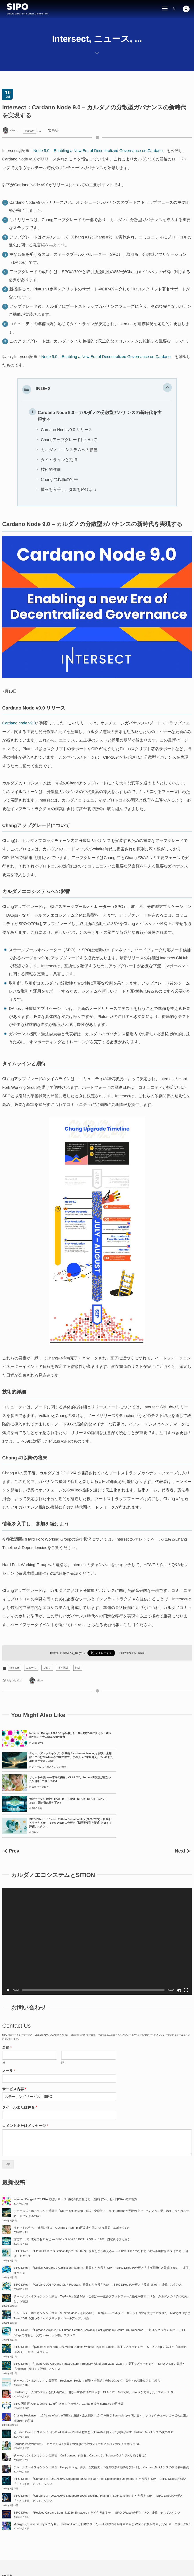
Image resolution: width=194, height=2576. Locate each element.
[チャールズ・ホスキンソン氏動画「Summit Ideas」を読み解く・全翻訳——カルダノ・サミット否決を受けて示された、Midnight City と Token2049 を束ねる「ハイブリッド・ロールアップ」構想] (6, 2279)
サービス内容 (14, 2053)
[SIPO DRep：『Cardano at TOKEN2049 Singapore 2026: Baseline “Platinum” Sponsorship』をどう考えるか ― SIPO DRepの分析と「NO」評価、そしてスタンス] (6, 2461)
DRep (35, 1797)
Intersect (29, 131)
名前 (7, 2012)
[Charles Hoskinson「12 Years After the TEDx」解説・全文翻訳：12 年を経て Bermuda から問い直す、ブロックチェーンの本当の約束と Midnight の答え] (6, 2381)
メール (8, 2035)
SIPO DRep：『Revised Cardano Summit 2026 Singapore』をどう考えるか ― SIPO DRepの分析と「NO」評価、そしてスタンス (97, 2476)
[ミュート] (179, 1954)
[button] (167, 388)
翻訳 (77, 1668)
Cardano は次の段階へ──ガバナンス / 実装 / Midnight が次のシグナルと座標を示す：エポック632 (77, 2408)
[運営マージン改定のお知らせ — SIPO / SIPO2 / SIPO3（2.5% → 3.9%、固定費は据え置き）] (6, 2205)
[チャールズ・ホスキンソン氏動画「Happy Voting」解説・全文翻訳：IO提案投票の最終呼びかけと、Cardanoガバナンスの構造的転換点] (6, 2433)
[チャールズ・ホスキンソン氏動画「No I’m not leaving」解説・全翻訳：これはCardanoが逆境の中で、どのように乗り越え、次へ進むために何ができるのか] (6, 2177)
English (7, 2540)
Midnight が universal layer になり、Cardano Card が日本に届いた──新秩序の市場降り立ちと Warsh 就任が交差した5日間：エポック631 (102, 2488)
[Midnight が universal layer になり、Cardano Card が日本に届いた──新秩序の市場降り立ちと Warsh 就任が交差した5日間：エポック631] (6, 2490)
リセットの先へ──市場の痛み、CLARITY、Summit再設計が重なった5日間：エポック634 (72, 2192)
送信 (8, 2128)
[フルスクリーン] (186, 1954)
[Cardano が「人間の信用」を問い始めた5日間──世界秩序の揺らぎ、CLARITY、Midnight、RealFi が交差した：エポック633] (6, 2358)
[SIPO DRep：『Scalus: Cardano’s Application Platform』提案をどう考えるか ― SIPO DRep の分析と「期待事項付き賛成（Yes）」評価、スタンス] (6, 2234)
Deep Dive (37, 1743)
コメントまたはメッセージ (25, 2090)
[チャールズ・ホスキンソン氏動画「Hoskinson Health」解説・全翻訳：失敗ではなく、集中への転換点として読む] (6, 2346)
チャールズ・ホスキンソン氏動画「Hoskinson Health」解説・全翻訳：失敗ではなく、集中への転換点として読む (87, 2344)
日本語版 (63, 1668)
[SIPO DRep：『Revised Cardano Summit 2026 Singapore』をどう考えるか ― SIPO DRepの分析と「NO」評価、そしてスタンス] (6, 2478)
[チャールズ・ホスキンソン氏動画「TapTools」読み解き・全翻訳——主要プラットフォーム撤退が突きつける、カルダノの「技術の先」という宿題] (6, 2262)
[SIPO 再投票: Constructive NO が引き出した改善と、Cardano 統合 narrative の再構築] (6, 2370)
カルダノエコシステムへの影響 (69, 450)
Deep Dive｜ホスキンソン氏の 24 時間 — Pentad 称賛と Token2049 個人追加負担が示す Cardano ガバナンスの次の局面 (93, 2396)
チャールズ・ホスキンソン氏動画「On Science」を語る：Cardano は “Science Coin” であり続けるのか (80, 2420)
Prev (10, 1815)
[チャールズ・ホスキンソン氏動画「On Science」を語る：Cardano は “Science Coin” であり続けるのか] (6, 2421)
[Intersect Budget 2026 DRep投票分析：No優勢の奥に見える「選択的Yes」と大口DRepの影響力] (6, 2165)
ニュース (31, 1668)
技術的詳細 (51, 469)
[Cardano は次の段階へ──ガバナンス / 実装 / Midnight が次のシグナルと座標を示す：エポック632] (6, 2410)
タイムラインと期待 (59, 460)
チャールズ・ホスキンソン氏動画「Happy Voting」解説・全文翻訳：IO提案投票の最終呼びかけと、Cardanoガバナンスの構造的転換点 (101, 2431)
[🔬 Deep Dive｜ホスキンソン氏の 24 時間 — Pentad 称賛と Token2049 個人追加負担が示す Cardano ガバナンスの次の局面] (6, 2398)
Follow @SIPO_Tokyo (132, 1652)
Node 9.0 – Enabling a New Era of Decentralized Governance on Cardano (98, 150)
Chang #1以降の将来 (59, 479)
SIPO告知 (131, 1769)
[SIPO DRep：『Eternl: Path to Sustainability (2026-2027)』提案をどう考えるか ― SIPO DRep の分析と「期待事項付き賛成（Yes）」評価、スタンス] (6, 2217)
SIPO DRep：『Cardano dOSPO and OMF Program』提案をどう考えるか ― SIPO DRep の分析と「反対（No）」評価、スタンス (98, 2249)
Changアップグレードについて (69, 440)
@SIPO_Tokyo (72, 1653)
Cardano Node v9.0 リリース (66, 430)
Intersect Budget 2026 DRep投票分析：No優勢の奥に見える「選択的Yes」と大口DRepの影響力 (75, 2163)
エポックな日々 (40, 1769)
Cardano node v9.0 (19, 723)
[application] (97, 1905)
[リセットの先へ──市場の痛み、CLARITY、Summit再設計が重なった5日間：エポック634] (6, 2193)
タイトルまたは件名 (19, 2072)
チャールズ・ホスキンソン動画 (143, 1749)
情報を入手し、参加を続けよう (69, 489)
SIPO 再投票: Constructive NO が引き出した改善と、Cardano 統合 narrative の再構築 (68, 2368)
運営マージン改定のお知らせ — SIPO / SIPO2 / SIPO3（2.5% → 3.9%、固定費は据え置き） (73, 2203)
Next (183, 1815)
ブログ (47, 1668)
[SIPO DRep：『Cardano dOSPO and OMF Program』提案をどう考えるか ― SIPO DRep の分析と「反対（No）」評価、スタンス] (6, 2250)
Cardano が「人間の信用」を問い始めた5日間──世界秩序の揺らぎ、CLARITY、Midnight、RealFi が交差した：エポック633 (94, 2356)
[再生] (8, 1954)
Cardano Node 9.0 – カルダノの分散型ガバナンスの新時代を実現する (100, 416)
